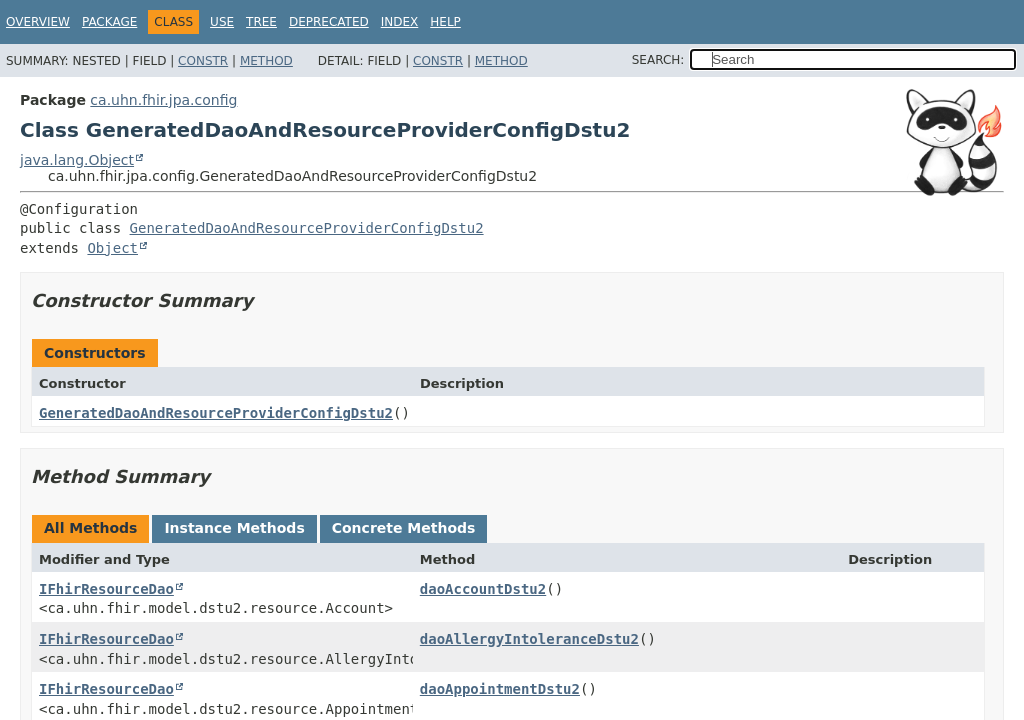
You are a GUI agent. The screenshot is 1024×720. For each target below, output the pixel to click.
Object (112, 248)
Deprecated (329, 22)
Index (400, 22)
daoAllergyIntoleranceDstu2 (529, 639)
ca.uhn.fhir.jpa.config (163, 100)
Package (109, 22)
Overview (38, 22)
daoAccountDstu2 (483, 589)
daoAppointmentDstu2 (500, 689)
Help (445, 22)
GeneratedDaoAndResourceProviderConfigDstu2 (307, 228)
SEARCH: (658, 60)
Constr (203, 61)
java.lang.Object (77, 160)
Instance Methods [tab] (234, 528)
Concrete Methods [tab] (404, 528)
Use (222, 22)
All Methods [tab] (90, 528)
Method (266, 61)
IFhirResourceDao (106, 589)
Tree (261, 22)
